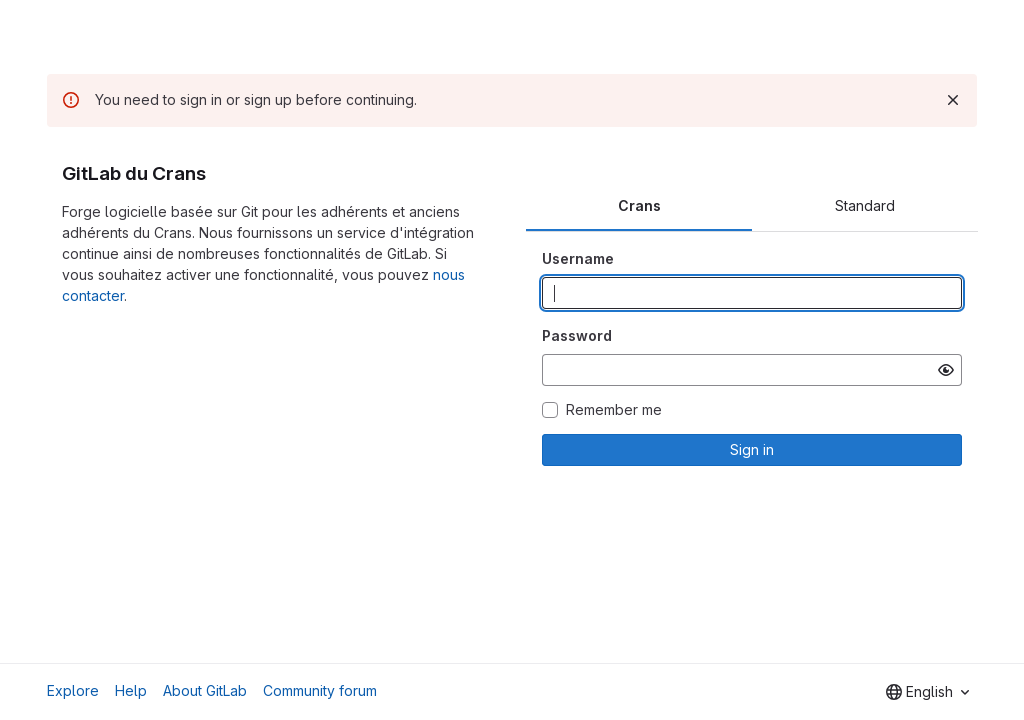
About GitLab (205, 690)
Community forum (320, 690)
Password (577, 335)
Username (578, 258)
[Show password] (946, 370)
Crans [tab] (639, 205)
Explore (73, 690)
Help (131, 690)
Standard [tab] (865, 205)
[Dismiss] (953, 100)
